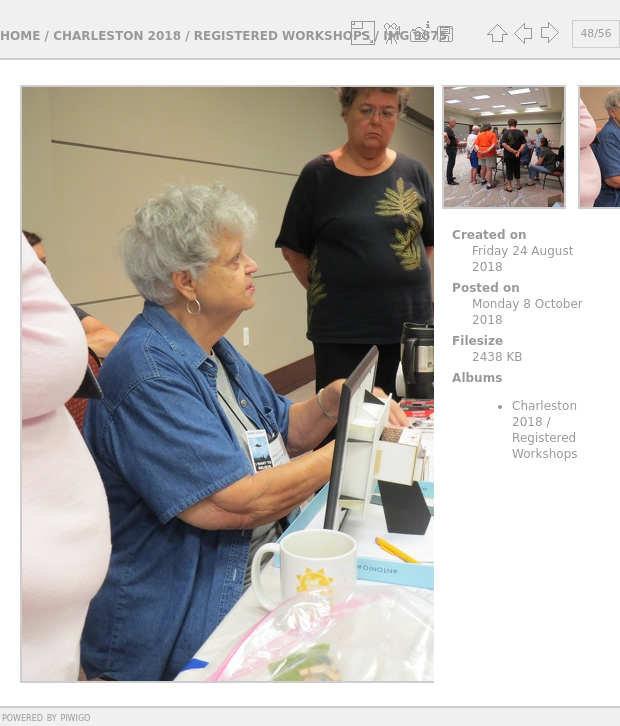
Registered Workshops (282, 36)
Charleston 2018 (117, 36)
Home (20, 36)
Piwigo (75, 717)
